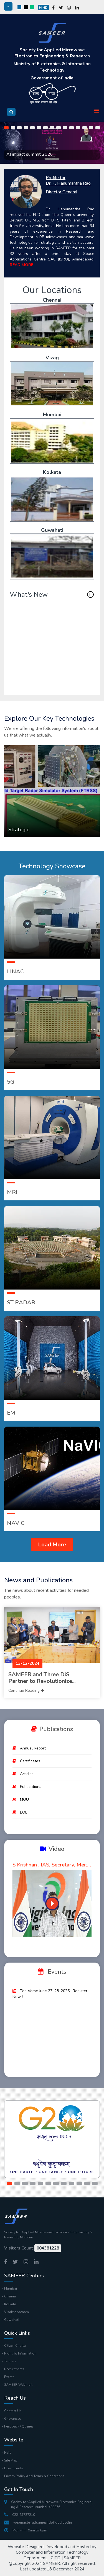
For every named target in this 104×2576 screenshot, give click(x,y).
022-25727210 (19, 2514)
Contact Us (13, 2411)
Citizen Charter (15, 2345)
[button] (6, 127)
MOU (24, 1799)
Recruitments (14, 2369)
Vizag (52, 357)
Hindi (43, 7)
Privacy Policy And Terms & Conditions (34, 2476)
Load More (52, 1544)
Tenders (10, 2361)
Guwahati (52, 530)
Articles (27, 1773)
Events (9, 2377)
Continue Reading (26, 1690)
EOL (23, 1812)
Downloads (13, 2468)
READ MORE (21, 264)
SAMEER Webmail (18, 2384)
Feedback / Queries (19, 2426)
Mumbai (52, 414)
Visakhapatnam (16, 2312)
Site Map (10, 2460)
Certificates (30, 1761)
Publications (30, 1786)
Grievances (12, 2418)
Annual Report (33, 1748)
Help (8, 2452)
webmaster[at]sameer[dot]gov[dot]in (38, 2522)
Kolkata (52, 472)
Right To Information (20, 2353)
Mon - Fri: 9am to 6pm (25, 2530)
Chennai (52, 300)
